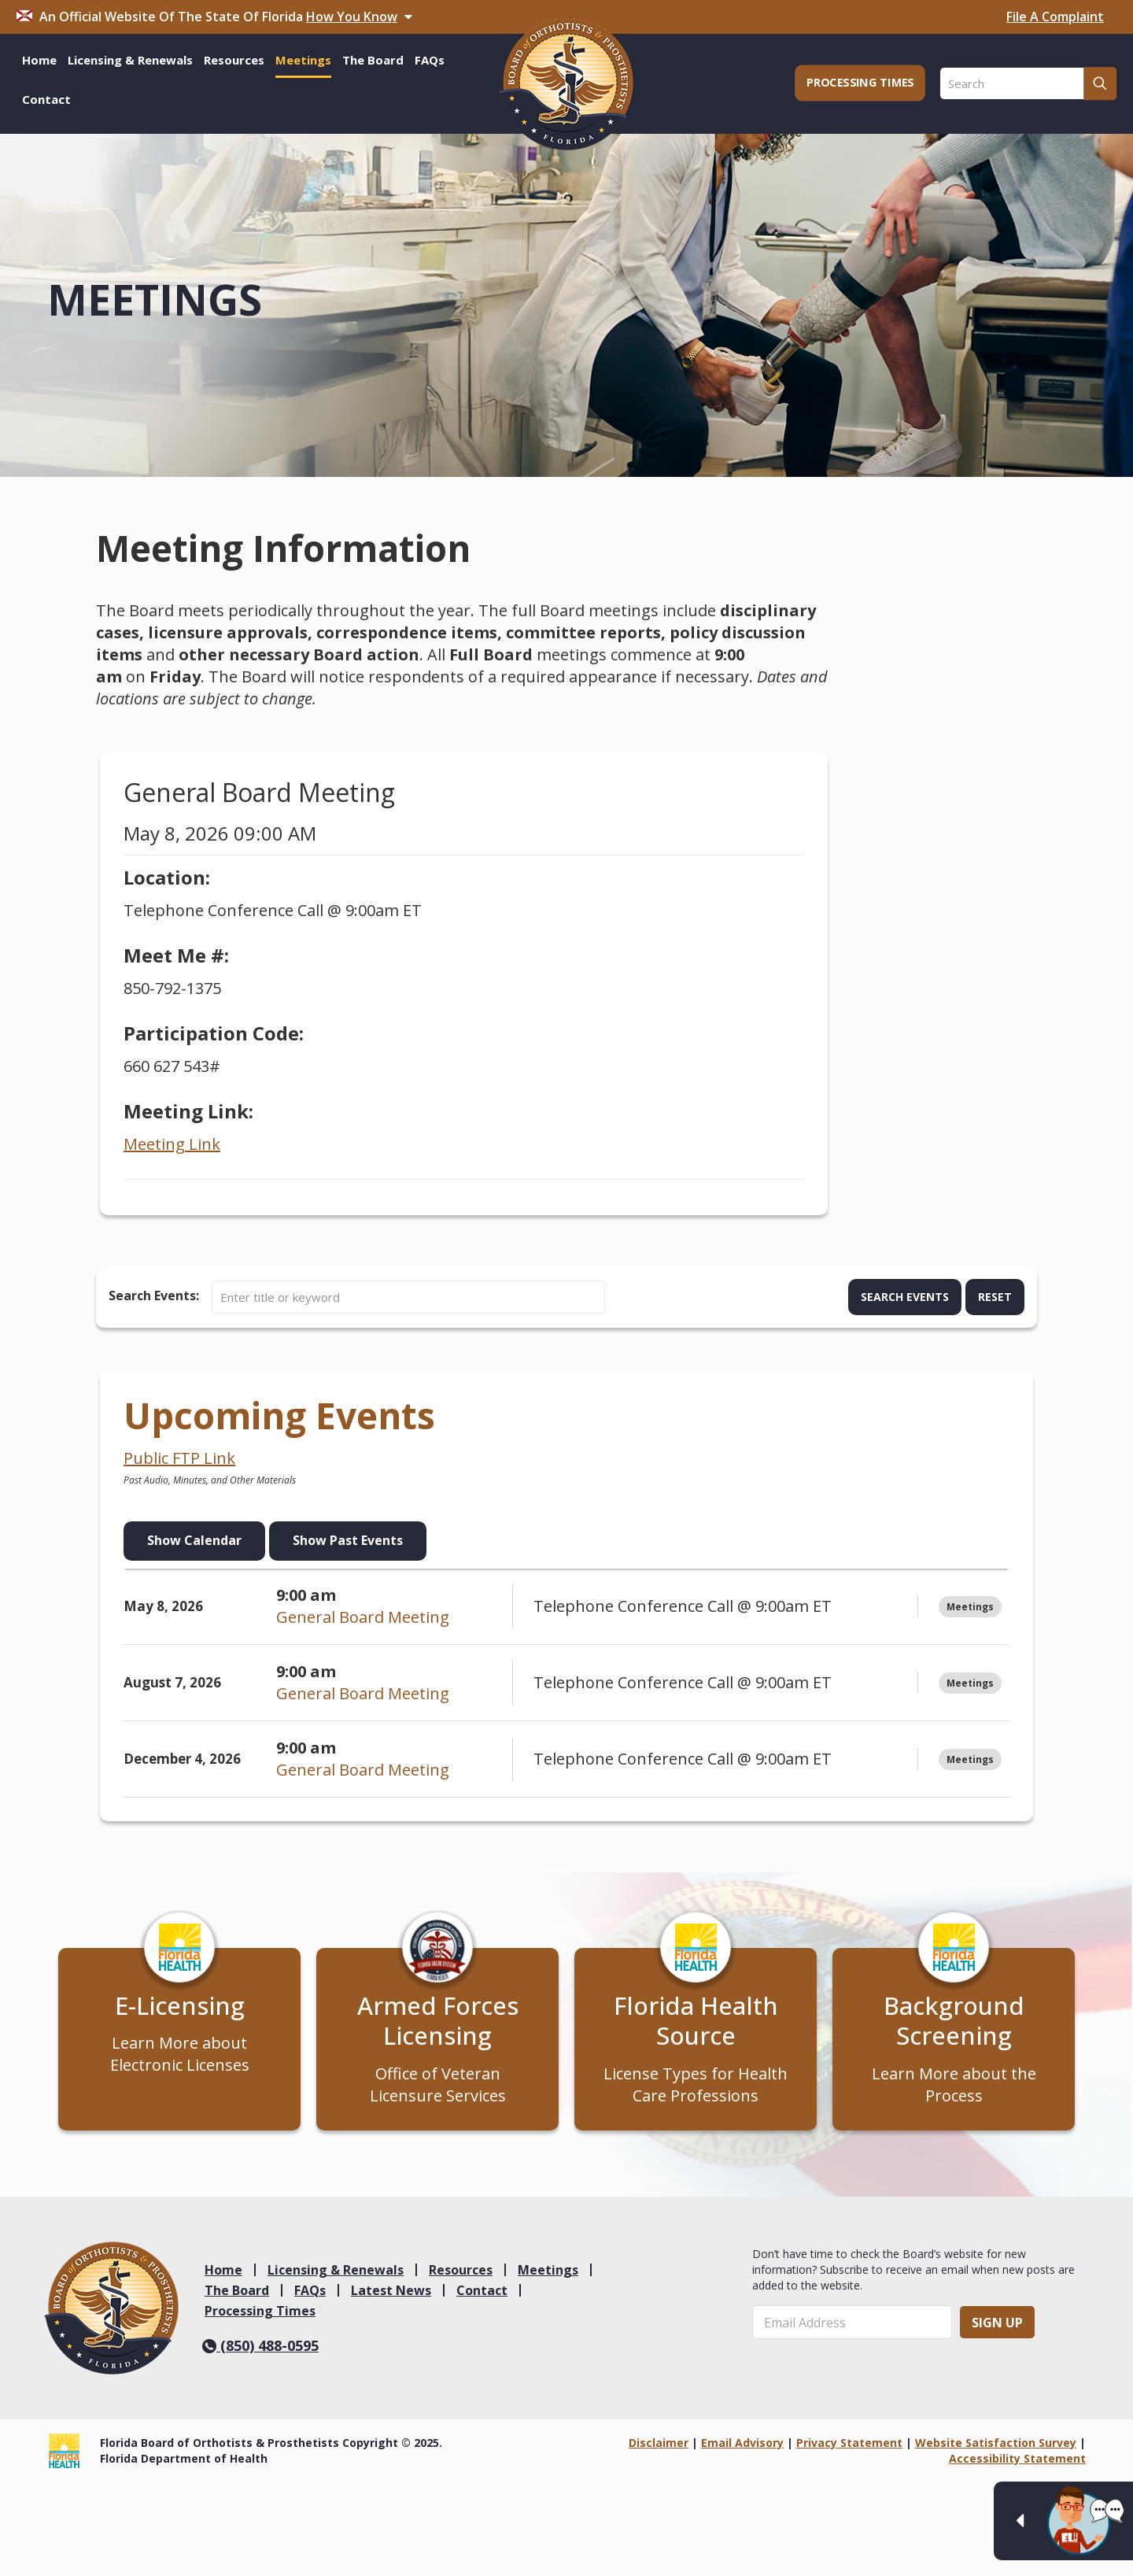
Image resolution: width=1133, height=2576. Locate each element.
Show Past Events (348, 1540)
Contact (481, 2293)
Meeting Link (172, 1144)
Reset (995, 1296)
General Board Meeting (362, 1617)
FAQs (310, 2293)
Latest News (391, 2293)
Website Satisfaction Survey (995, 2446)
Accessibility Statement (1017, 2462)
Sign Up (997, 2325)
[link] (111, 2312)
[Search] (1028, 83)
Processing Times (260, 2314)
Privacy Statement (849, 2446)
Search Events (905, 1296)
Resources (461, 2273)
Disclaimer (658, 2446)
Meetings (548, 2273)
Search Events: (154, 1295)
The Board (237, 2293)
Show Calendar (194, 1540)
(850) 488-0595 (260, 2348)
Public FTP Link (179, 1458)
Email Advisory (742, 2446)
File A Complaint (1055, 16)
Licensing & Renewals (336, 2273)
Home (223, 2273)
